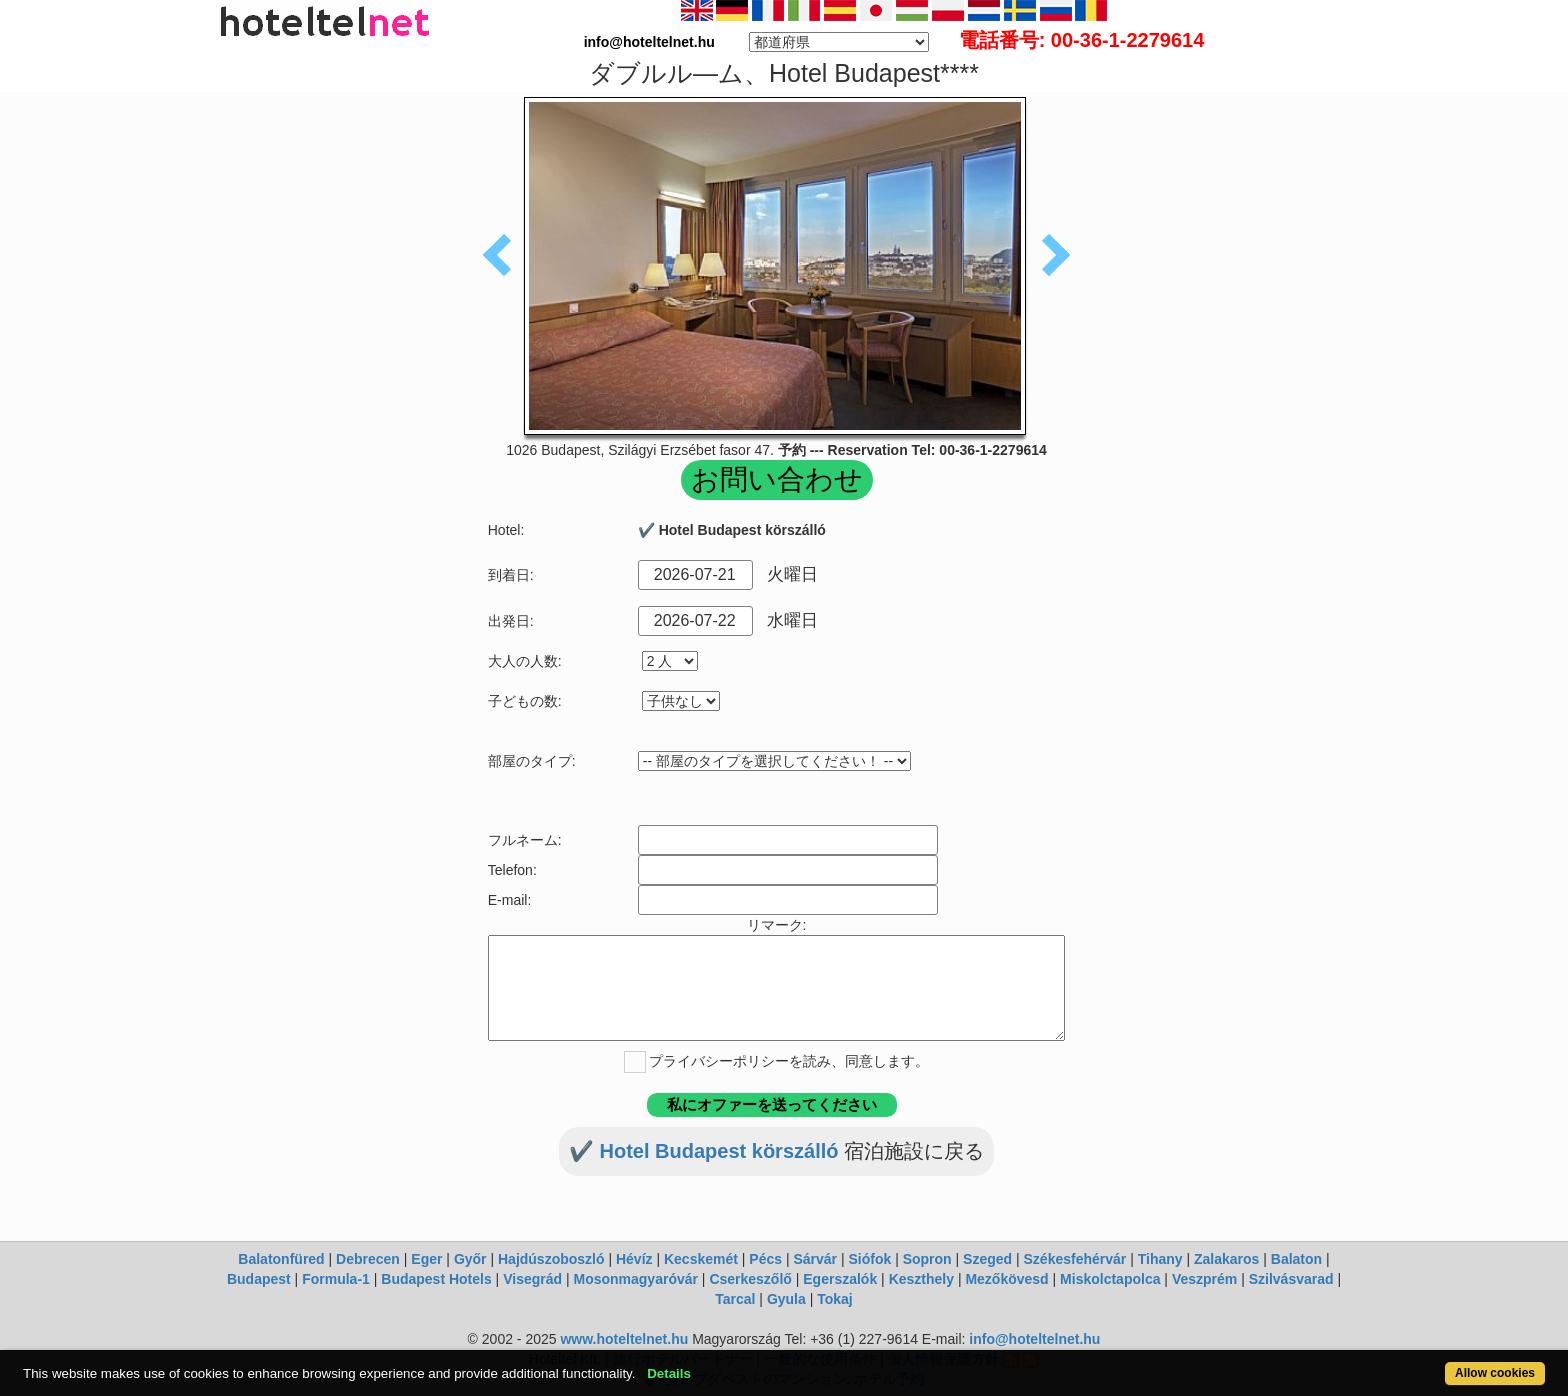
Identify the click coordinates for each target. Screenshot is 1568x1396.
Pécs (765, 1259)
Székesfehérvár (1075, 1259)
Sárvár (815, 1259)
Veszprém (1204, 1279)
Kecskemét (701, 1259)
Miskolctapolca (1110, 1279)
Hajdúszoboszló (551, 1259)
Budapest (259, 1279)
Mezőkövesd (1006, 1279)
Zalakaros (1226, 1259)
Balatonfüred (281, 1259)
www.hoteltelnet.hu (624, 1339)
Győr (470, 1259)
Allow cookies (1495, 1373)
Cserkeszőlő (750, 1279)
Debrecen (368, 1259)
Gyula (786, 1299)
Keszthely (921, 1279)
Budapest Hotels (436, 1279)
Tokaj (835, 1299)
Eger (426, 1259)
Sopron (927, 1259)
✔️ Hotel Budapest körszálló (706, 1151)
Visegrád (532, 1279)
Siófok (869, 1259)
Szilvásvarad (1291, 1279)
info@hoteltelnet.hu (1034, 1339)
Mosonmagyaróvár (635, 1279)
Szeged (987, 1259)
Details (669, 1373)
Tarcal (735, 1299)
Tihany (1160, 1259)
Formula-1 (336, 1279)
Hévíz (634, 1259)
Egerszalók (840, 1279)
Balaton (1296, 1259)
